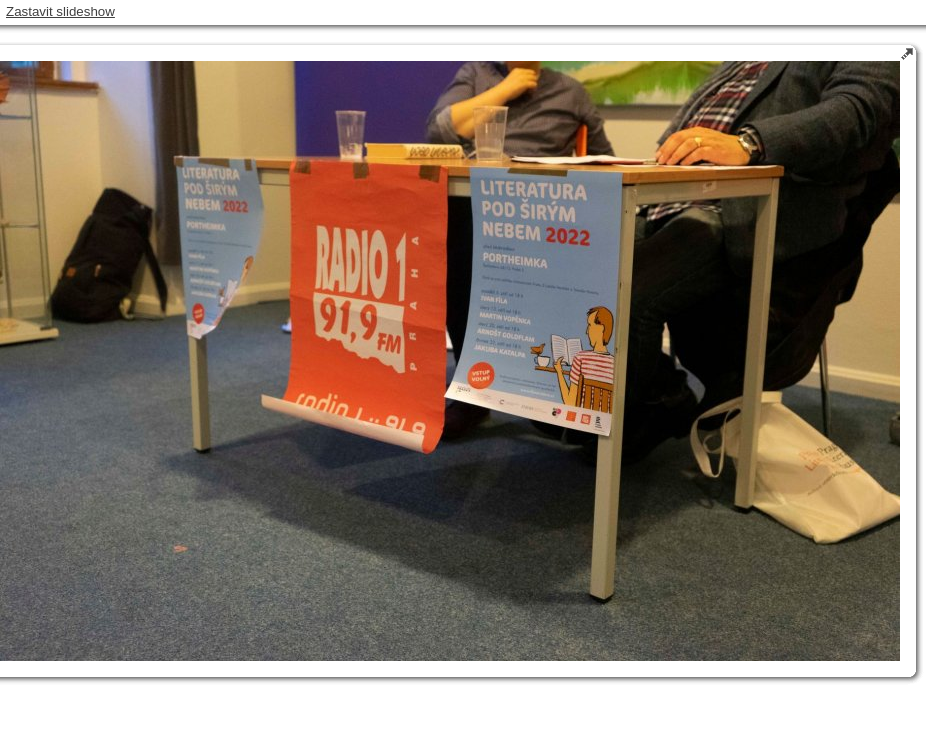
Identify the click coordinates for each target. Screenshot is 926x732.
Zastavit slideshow (60, 11)
